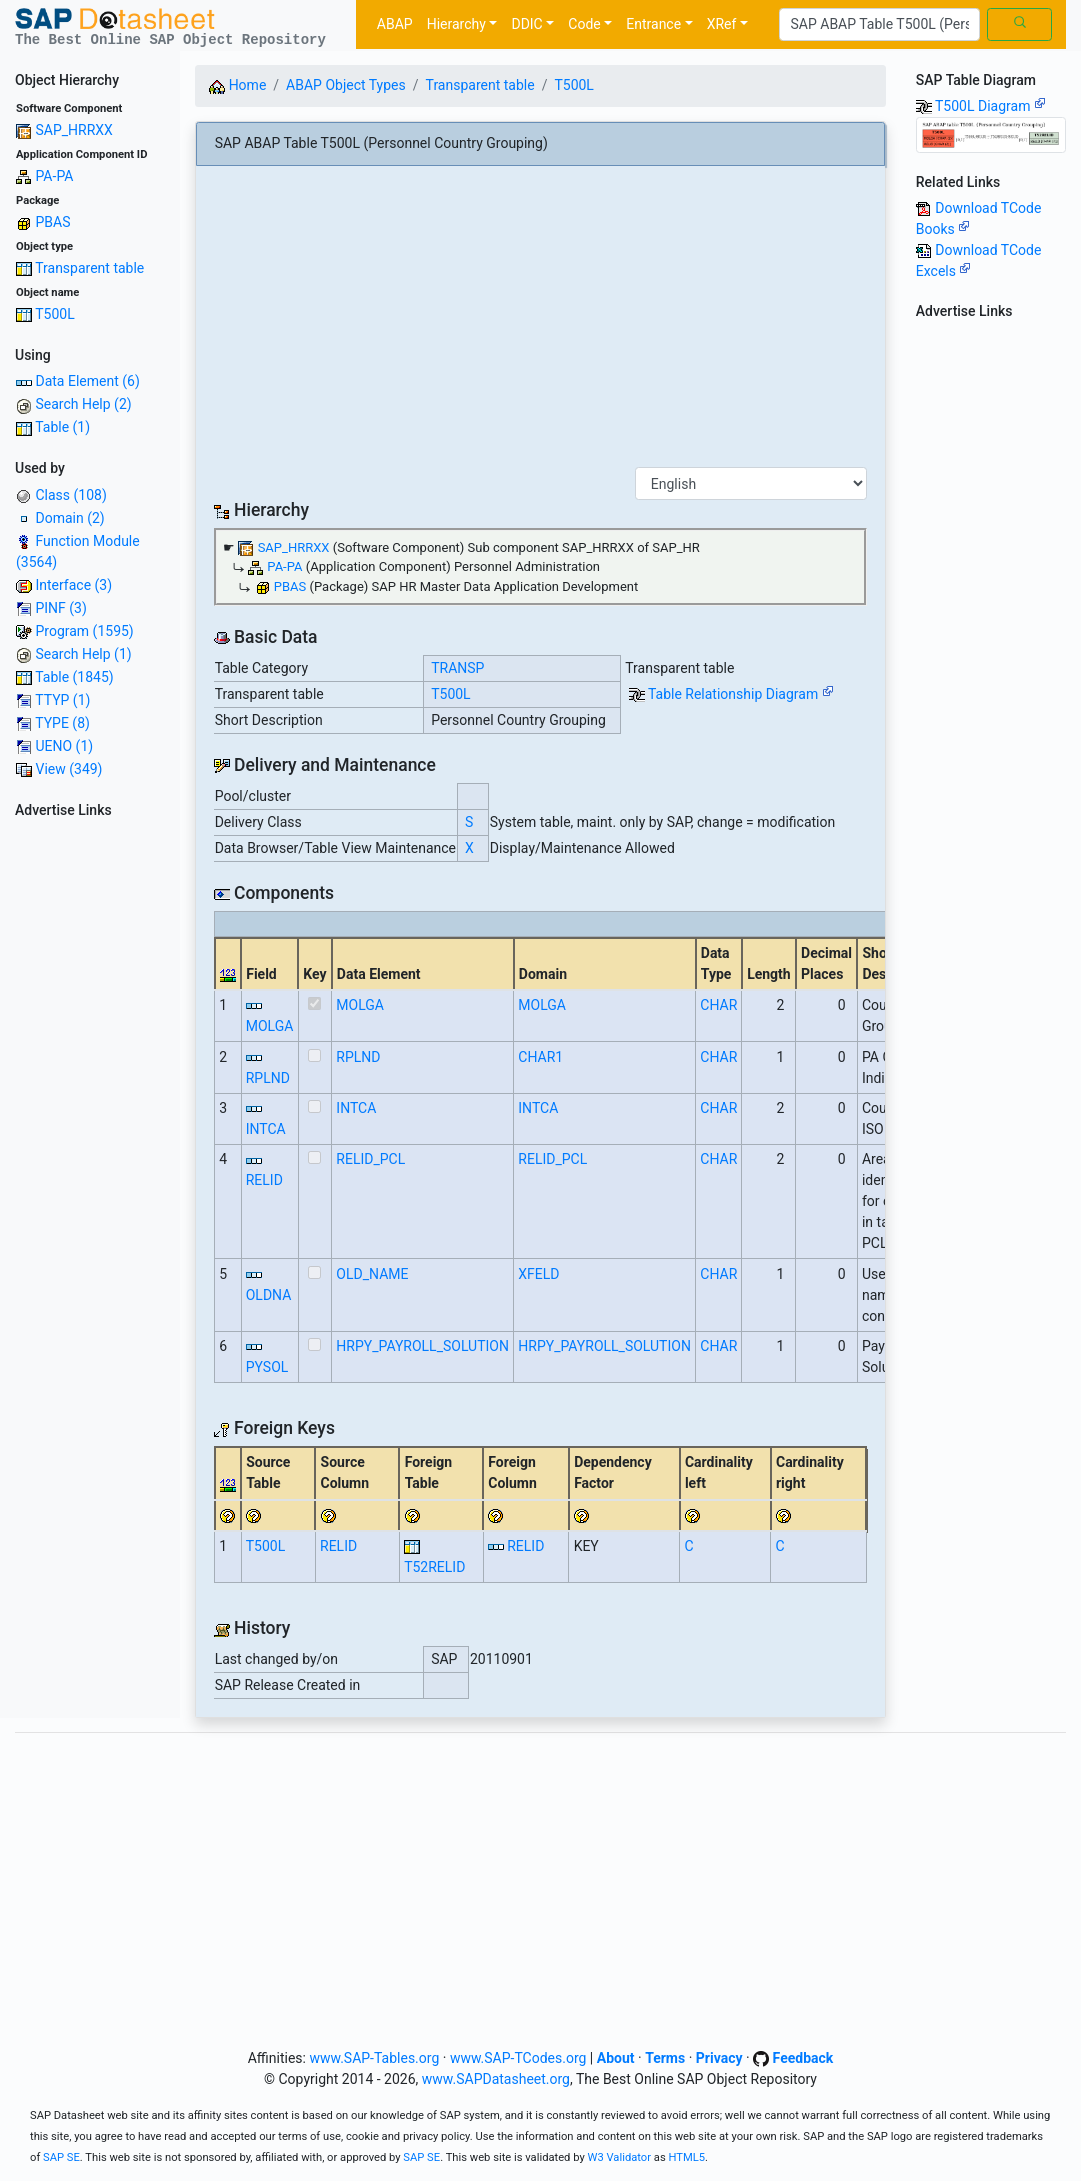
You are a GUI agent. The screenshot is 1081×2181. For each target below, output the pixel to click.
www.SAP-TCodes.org (518, 2058)
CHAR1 (540, 1057)
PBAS (52, 222)
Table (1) (62, 427)
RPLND (268, 1078)
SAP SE (61, 2157)
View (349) (68, 769)
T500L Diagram (990, 106)
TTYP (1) (62, 700)
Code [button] (584, 24)
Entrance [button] (653, 24)
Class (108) (70, 495)
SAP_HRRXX (73, 130)
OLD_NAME (372, 1274)
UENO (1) (64, 746)
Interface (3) (73, 585)
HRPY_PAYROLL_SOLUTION (422, 1346)
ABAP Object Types (346, 85)
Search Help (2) (83, 404)
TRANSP (457, 668)
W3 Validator (620, 2157)
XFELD (538, 1274)
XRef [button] (722, 24)
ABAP (395, 24)
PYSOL (267, 1367)
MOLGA (270, 1026)
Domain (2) (69, 518)
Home (237, 85)
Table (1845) (74, 677)
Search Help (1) (83, 654)
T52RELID (434, 1567)
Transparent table (89, 268)
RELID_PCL (370, 1159)
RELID (264, 1180)
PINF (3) (60, 608)
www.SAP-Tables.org (374, 2058)
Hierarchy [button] (456, 24)
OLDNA (269, 1295)
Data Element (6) (87, 381)
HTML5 (686, 2157)
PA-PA (54, 176)
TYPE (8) (62, 723)
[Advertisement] (90, 1126)
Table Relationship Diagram (741, 694)
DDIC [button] (526, 24)
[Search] (879, 25)
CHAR (718, 1005)
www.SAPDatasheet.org (496, 2079)
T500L (55, 314)
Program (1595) (84, 631)
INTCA (266, 1129)
